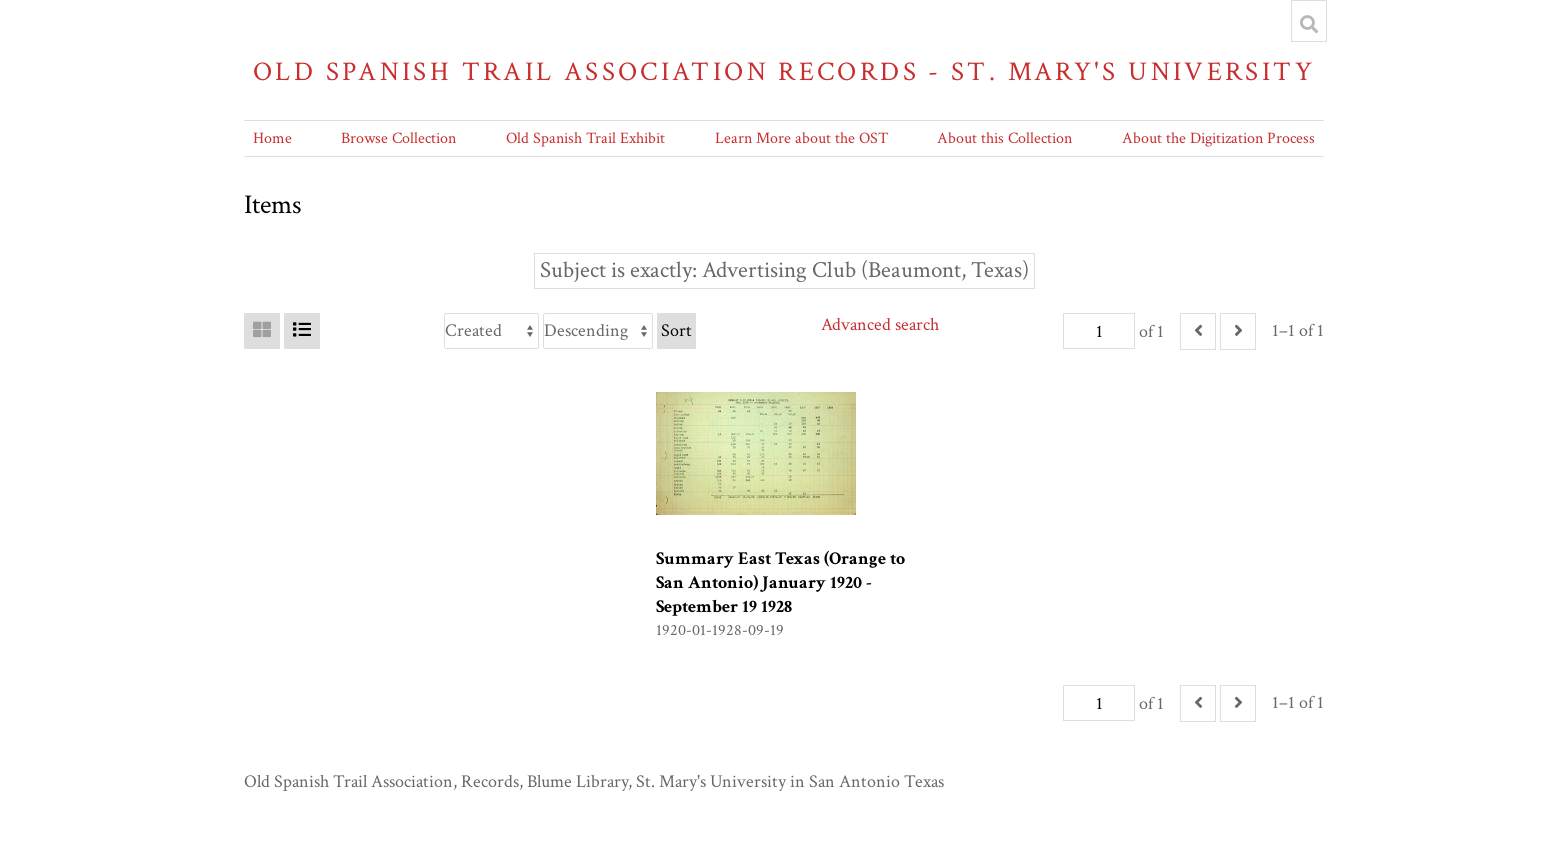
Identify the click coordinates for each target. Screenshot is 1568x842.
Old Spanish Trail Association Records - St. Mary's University (784, 71)
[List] (302, 331)
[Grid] (262, 331)
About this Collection (1004, 138)
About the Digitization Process (1218, 138)
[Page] (1099, 331)
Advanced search (880, 324)
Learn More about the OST (801, 138)
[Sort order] (598, 331)
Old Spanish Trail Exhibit (585, 138)
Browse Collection (398, 138)
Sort (676, 330)
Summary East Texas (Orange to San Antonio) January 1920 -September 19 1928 (780, 582)
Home (272, 138)
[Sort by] (491, 331)
